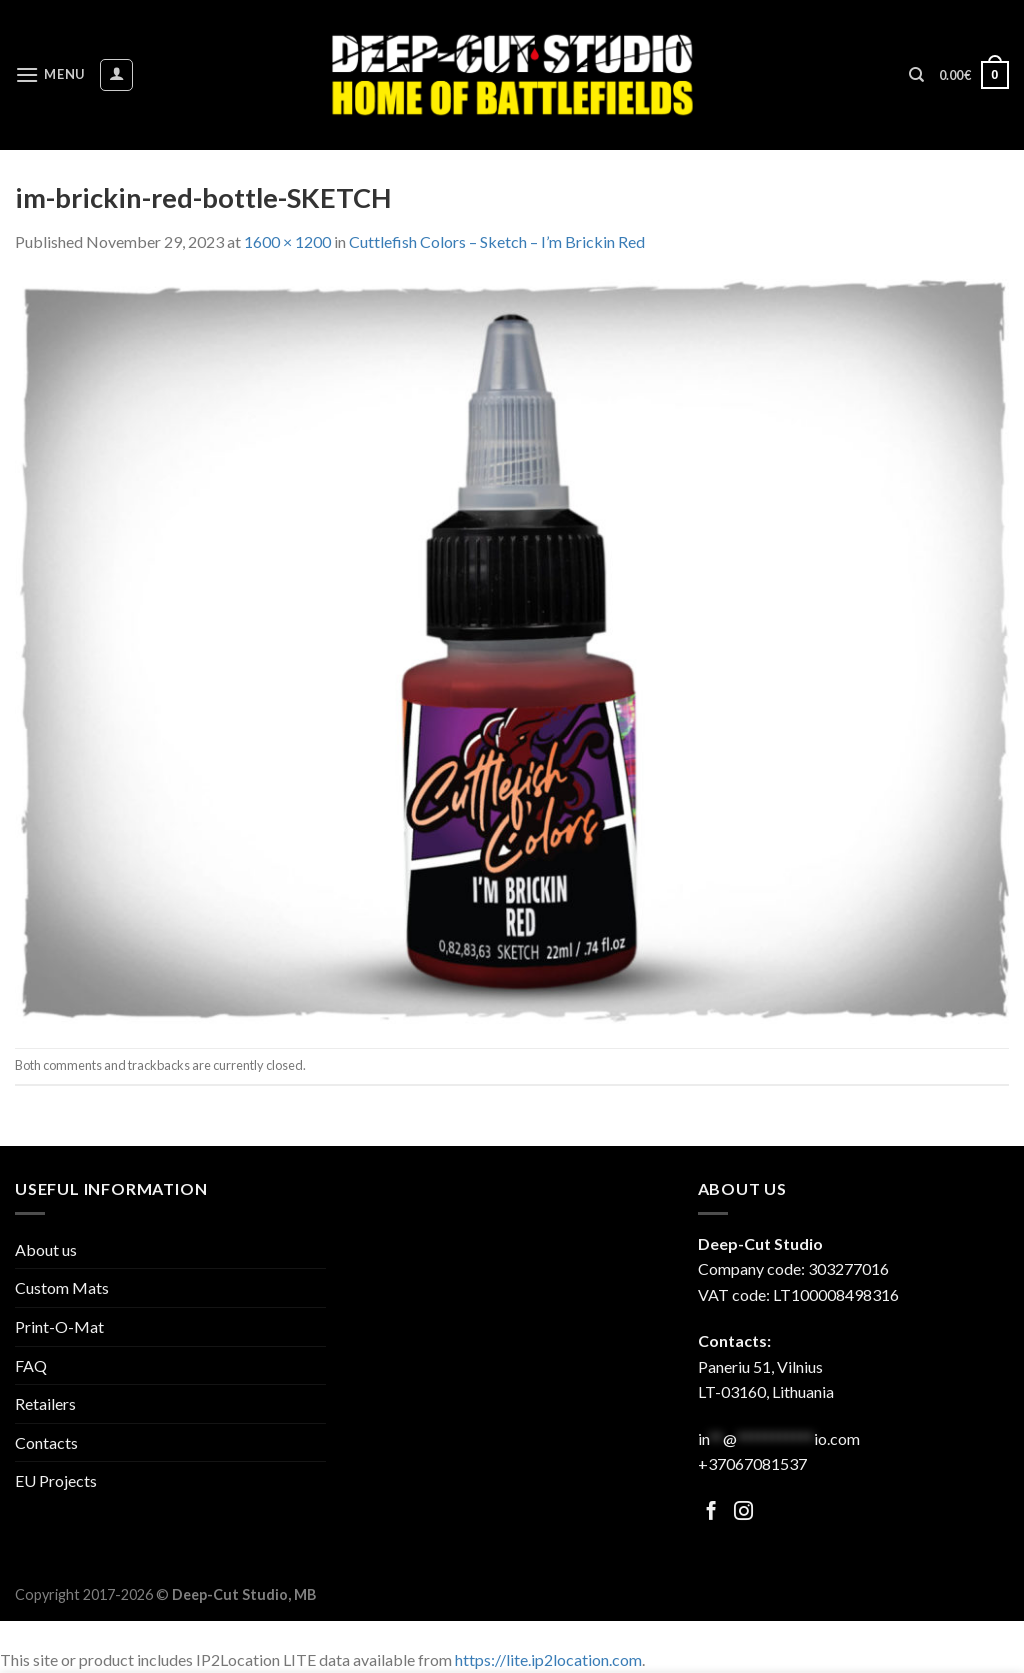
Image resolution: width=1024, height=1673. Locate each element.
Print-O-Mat (59, 1326)
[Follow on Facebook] (711, 1512)
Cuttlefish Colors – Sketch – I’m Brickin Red (497, 241)
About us (46, 1249)
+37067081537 (752, 1463)
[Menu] (50, 74)
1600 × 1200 (287, 241)
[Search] (916, 75)
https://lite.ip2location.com (548, 1659)
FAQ (31, 1365)
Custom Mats (62, 1287)
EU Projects (56, 1480)
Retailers (45, 1403)
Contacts (46, 1442)
